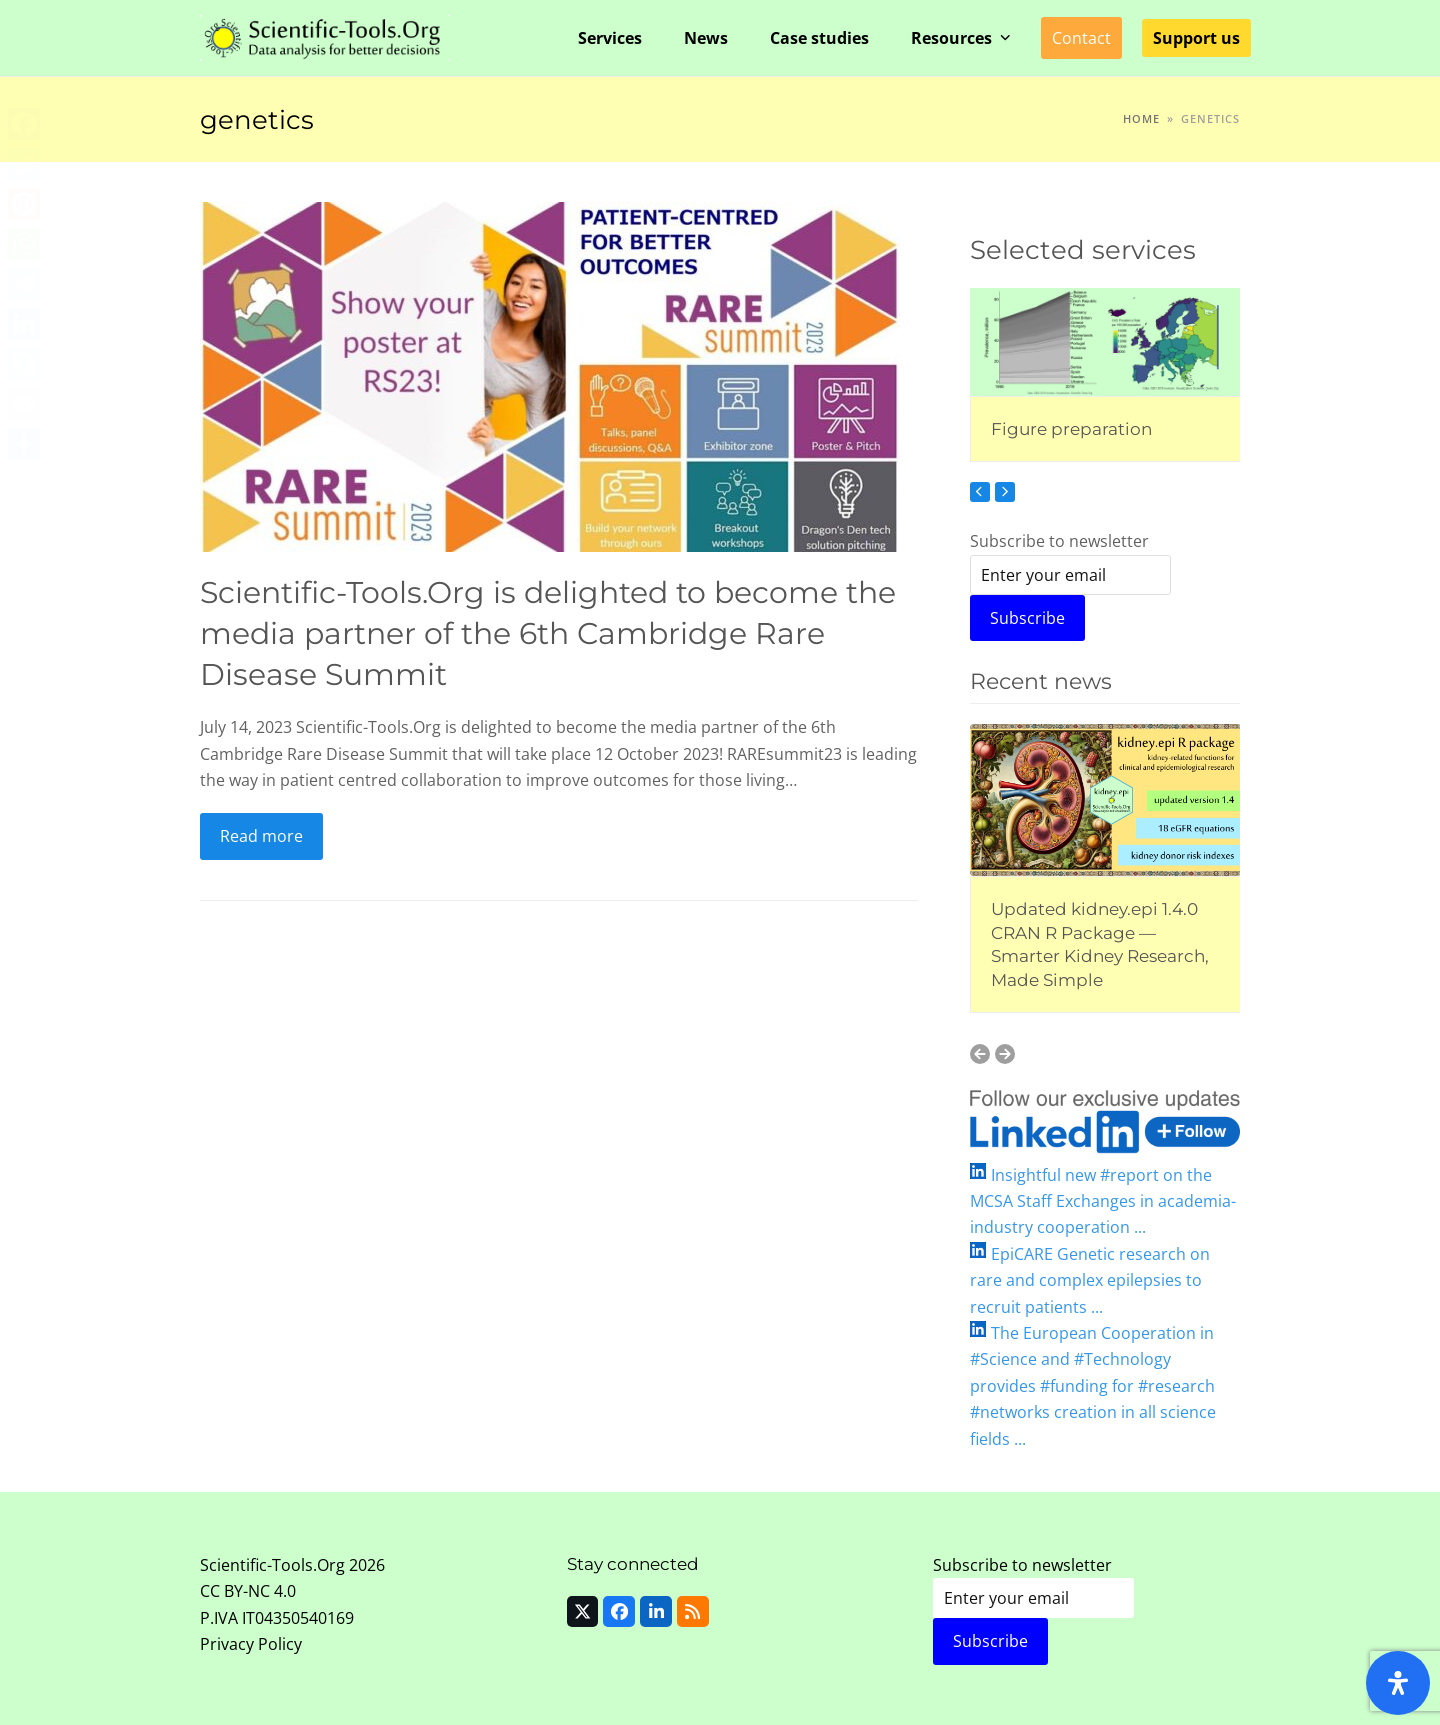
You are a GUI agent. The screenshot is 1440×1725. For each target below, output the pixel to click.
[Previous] (980, 492)
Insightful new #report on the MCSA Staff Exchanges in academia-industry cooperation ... (1103, 1201)
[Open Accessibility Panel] (1398, 1683)
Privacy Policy (251, 1644)
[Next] (1005, 492)
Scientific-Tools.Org (272, 1565)
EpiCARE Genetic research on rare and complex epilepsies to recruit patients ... (1090, 1280)
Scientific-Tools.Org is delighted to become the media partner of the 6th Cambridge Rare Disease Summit (548, 632)
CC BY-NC (235, 1591)
